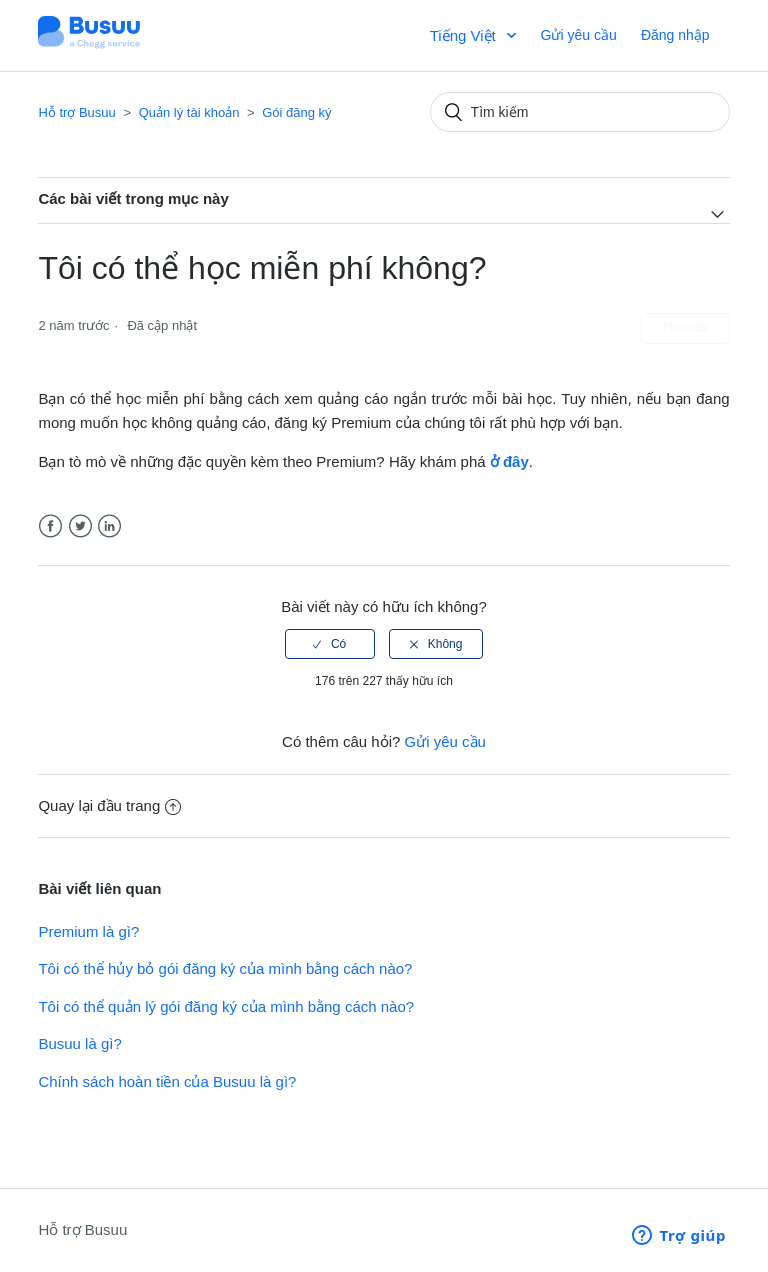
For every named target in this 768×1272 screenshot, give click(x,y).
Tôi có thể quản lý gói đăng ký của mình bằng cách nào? (226, 1006)
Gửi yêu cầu (579, 35)
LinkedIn (109, 526)
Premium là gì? (88, 931)
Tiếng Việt (465, 35)
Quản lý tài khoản (189, 112)
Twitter (80, 526)
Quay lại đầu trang (109, 805)
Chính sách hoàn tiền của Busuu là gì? (167, 1081)
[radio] (330, 644)
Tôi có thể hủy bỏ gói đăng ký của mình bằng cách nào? (225, 968)
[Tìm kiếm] (580, 112)
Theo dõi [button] (685, 328)
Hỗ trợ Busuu (76, 112)
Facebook (50, 526)
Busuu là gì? (79, 1043)
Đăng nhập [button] (675, 35)
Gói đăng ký (296, 112)
